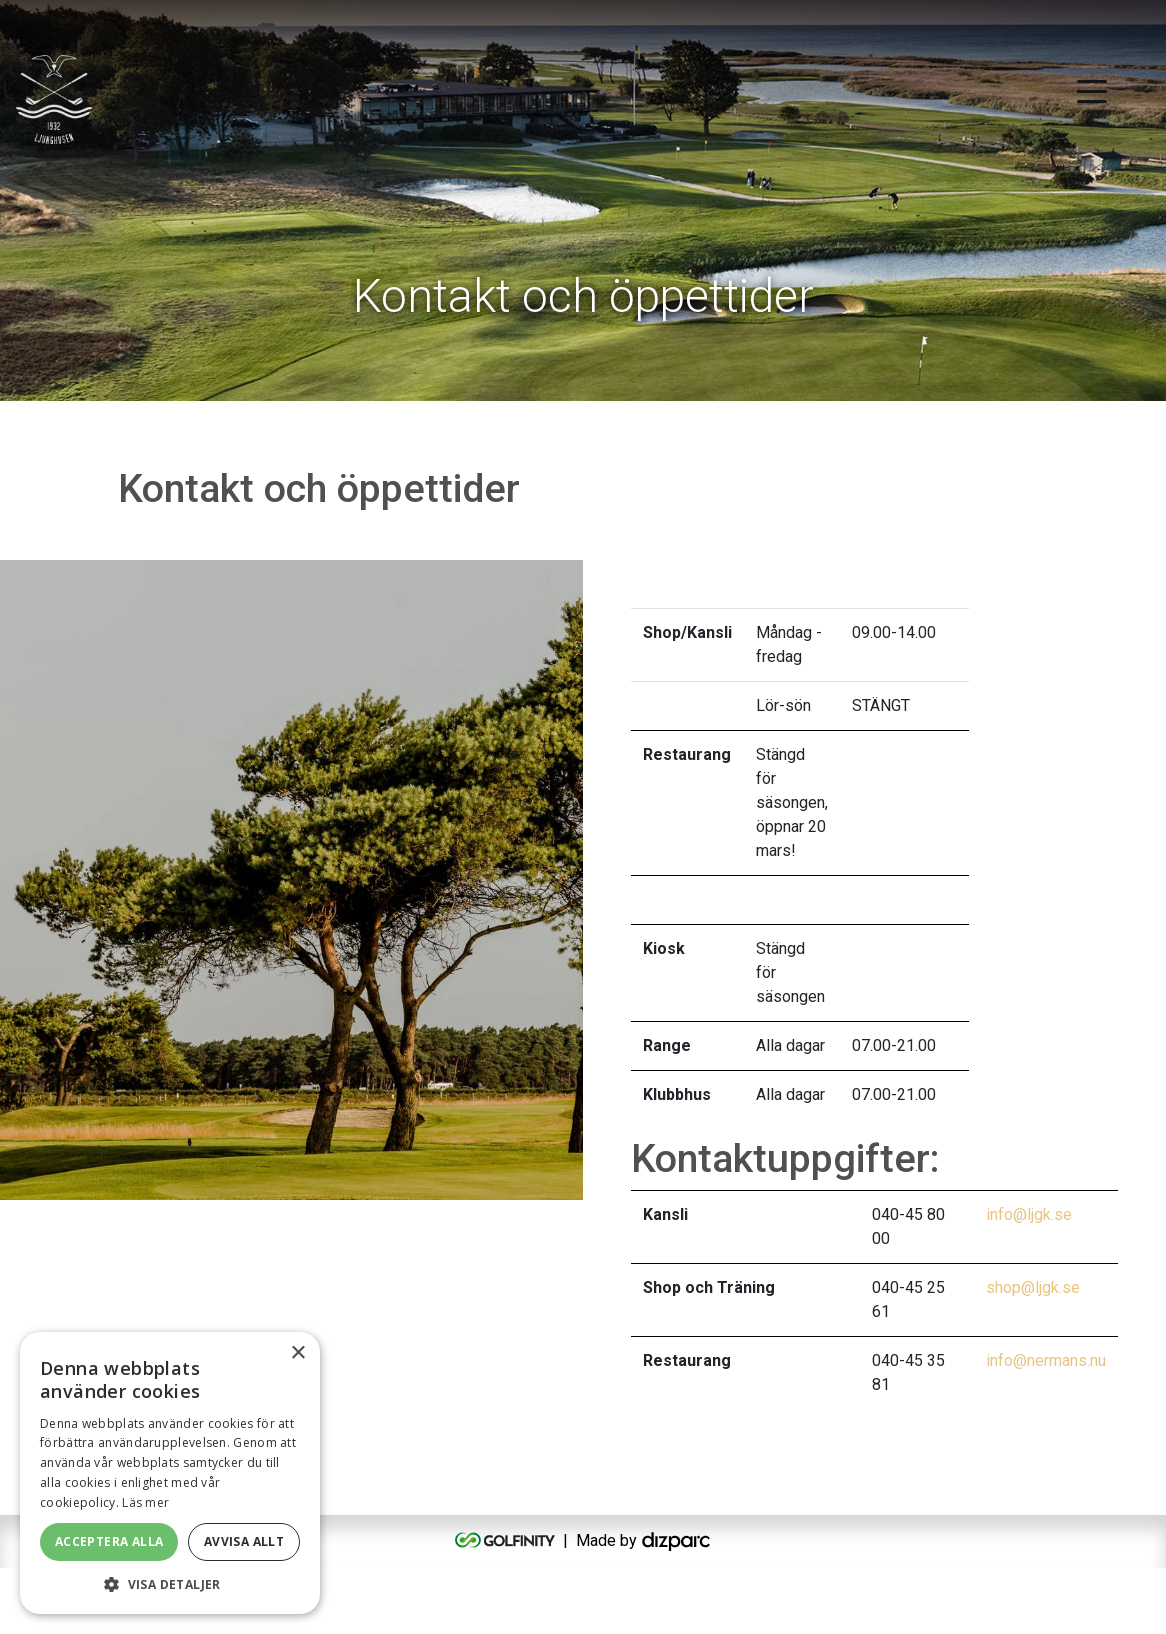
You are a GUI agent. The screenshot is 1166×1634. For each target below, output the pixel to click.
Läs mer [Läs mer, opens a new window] (145, 1502)
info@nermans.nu (1046, 1426)
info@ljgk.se (1029, 1280)
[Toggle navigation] (1092, 90)
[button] (170, 1584)
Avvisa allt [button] (244, 1541)
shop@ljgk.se (1033, 1353)
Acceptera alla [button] (109, 1541)
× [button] (297, 1353)
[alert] (170, 1473)
